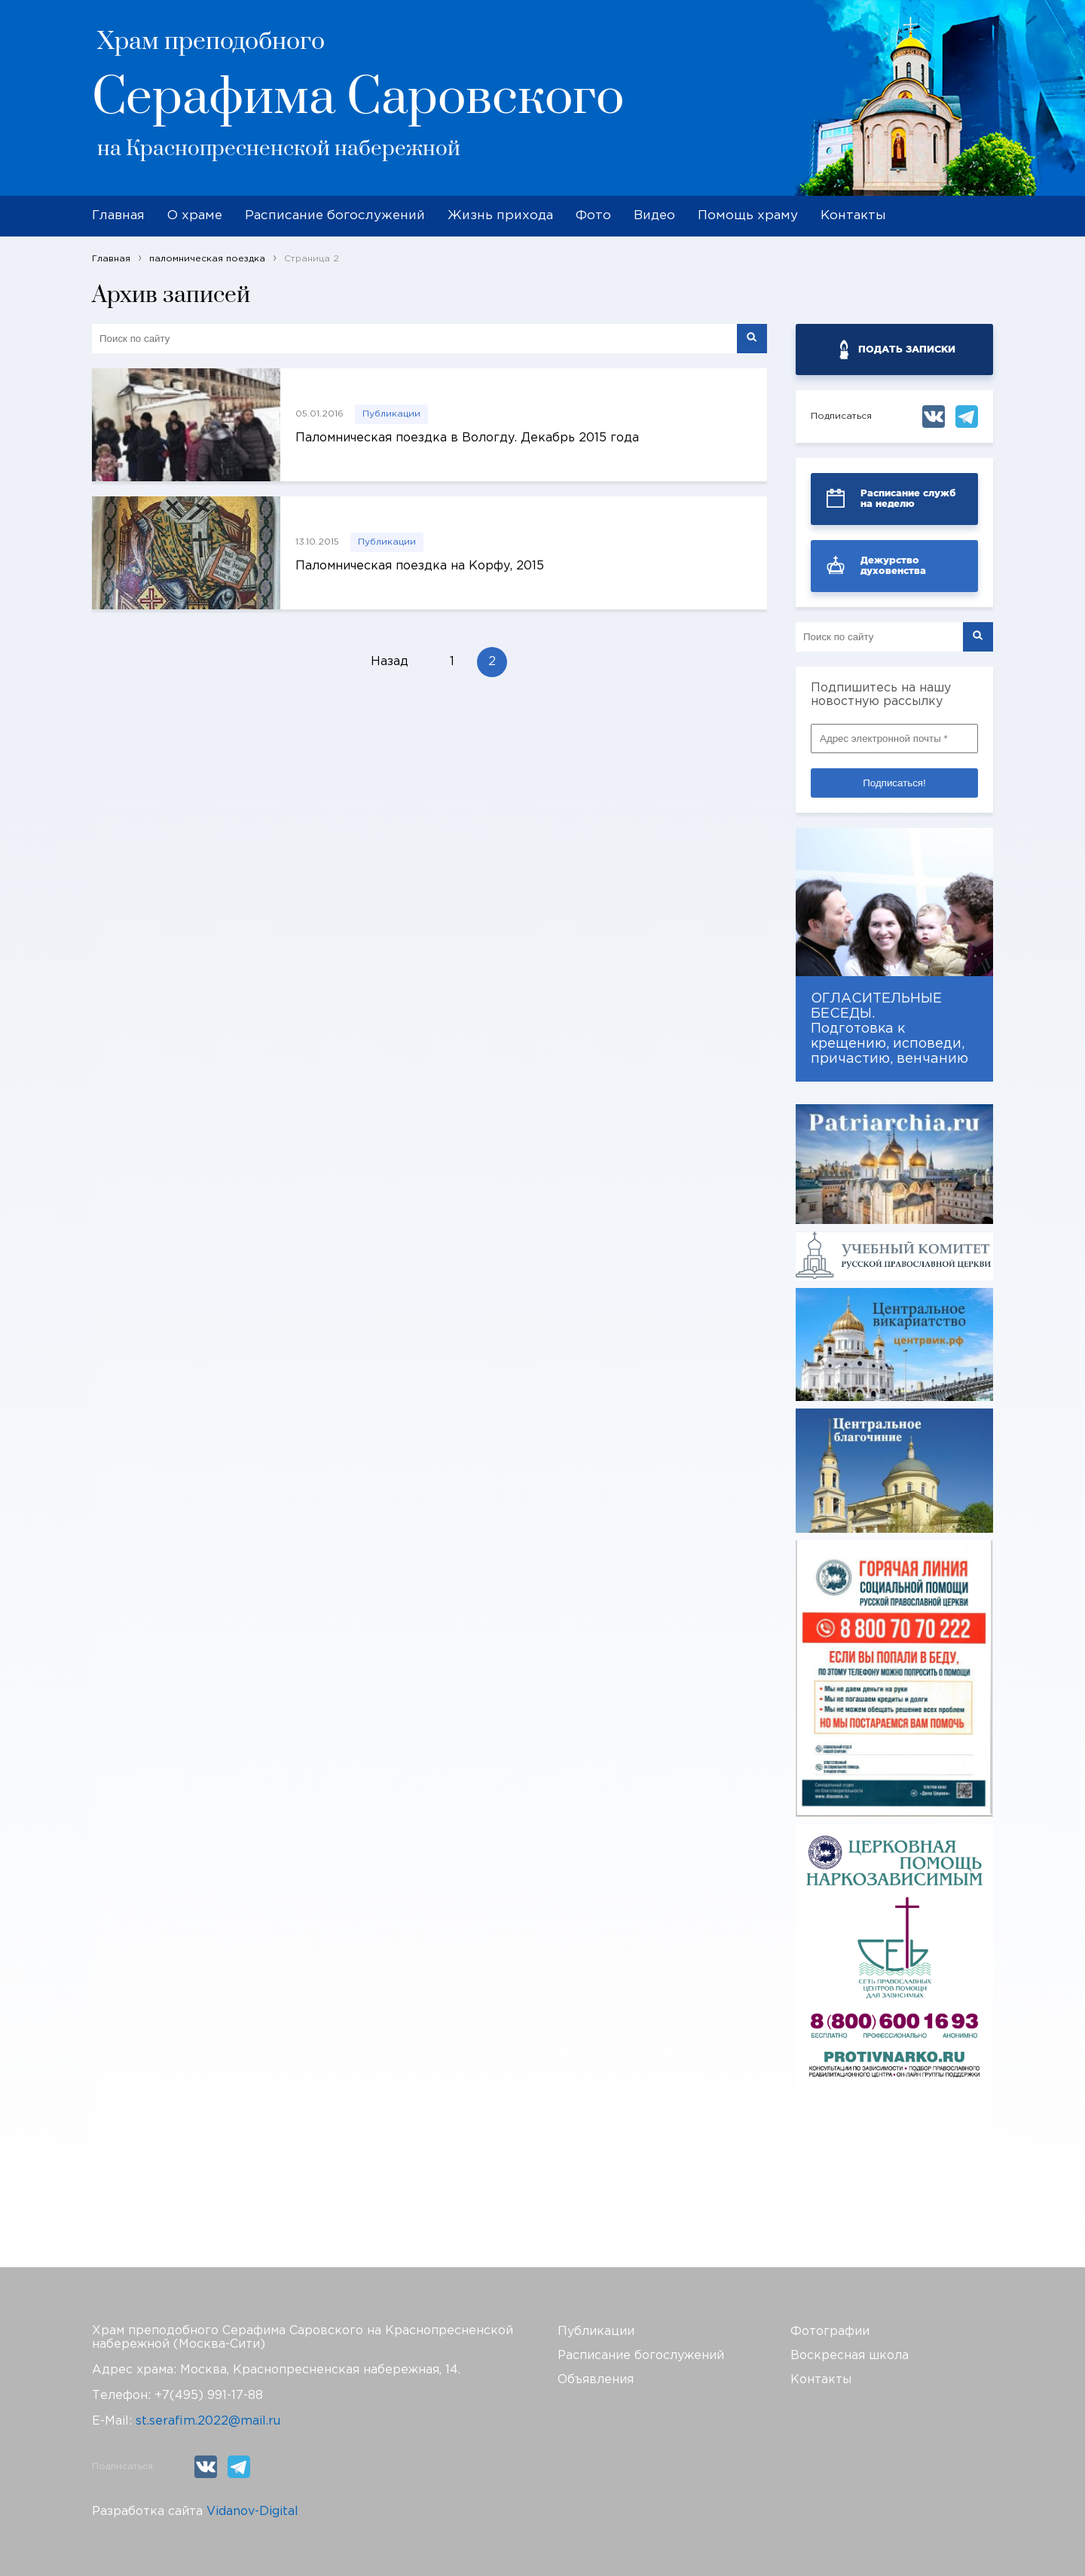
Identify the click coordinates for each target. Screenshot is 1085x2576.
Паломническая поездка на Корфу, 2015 (419, 566)
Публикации (391, 414)
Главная (118, 215)
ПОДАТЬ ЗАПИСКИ (906, 349)
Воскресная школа (849, 2355)
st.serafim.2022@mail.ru (208, 2421)
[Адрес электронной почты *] (894, 738)
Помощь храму (748, 215)
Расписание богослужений (335, 215)
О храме (194, 215)
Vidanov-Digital (252, 2511)
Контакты (853, 215)
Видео (654, 215)
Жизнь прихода (500, 215)
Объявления (596, 2379)
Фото (593, 215)
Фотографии (830, 2331)
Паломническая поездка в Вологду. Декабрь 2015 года (467, 438)
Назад (389, 661)
